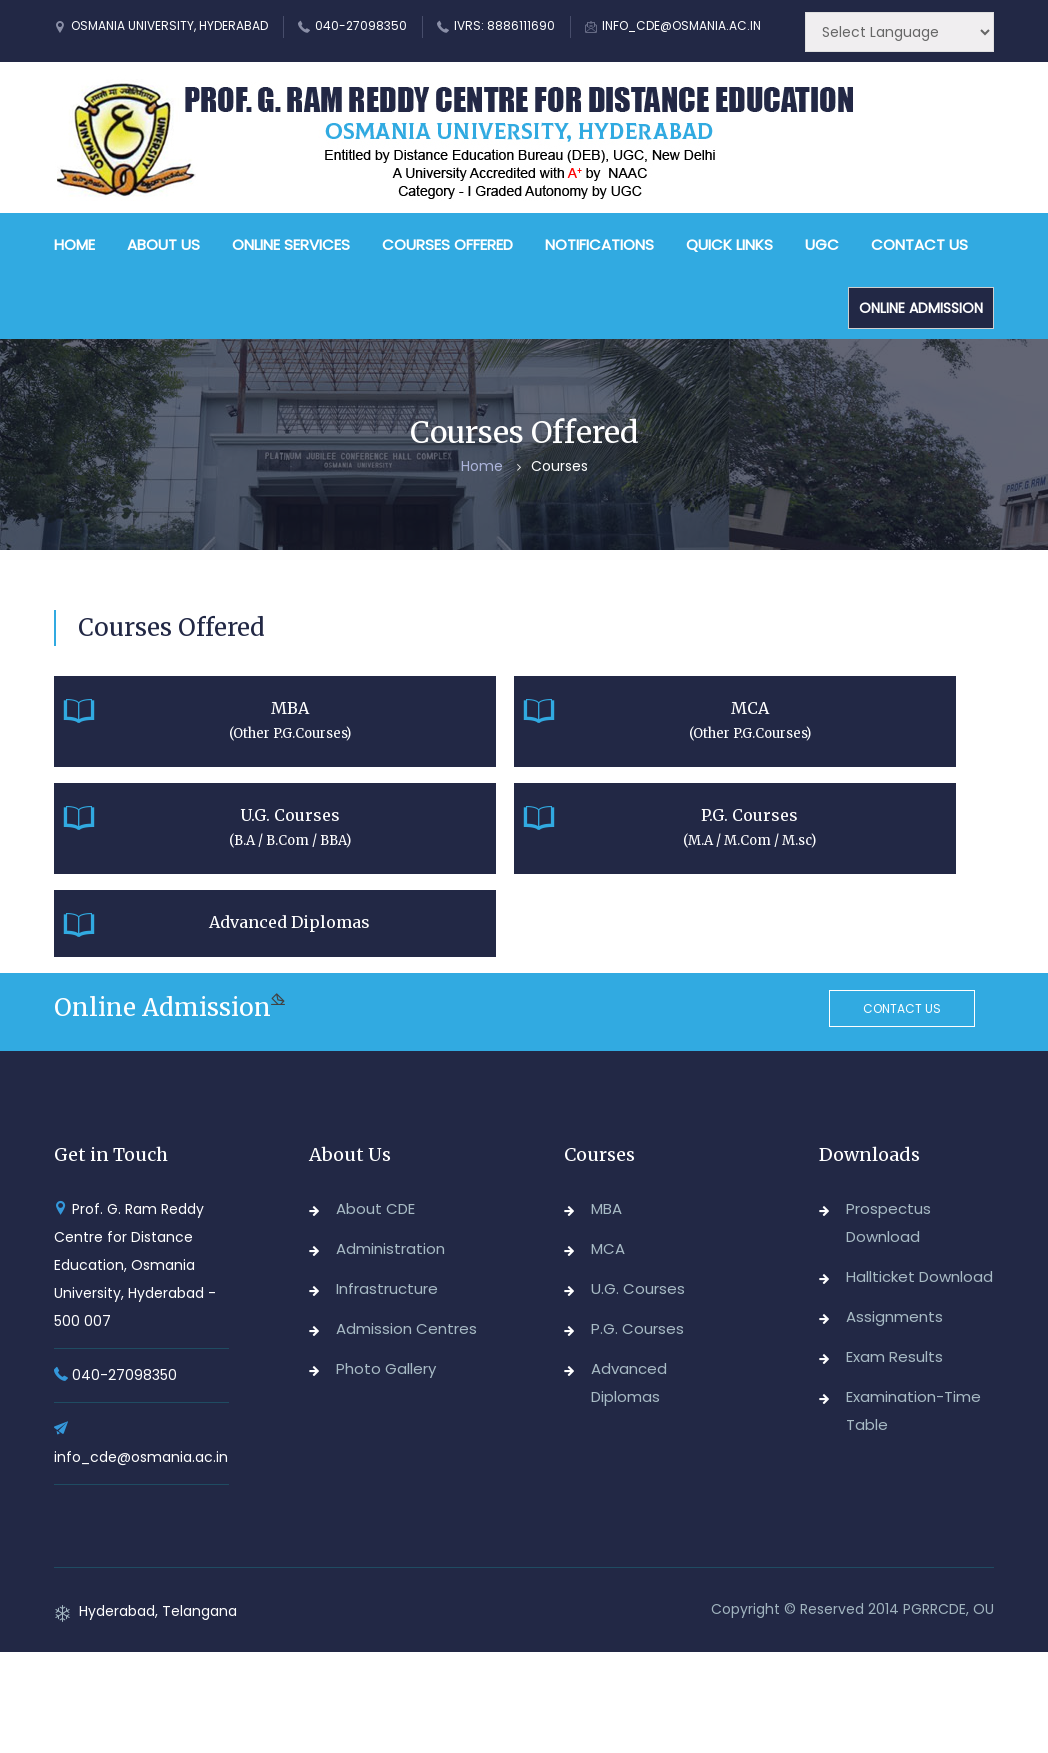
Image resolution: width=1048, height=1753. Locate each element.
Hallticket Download (919, 1276)
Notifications (599, 244)
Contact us (902, 1008)
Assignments (894, 1316)
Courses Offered (447, 244)
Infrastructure (387, 1288)
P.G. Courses (637, 1328)
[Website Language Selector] (899, 32)
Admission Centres (406, 1328)
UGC (822, 244)
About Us (163, 244)
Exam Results (894, 1356)
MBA (606, 1208)
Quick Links (729, 244)
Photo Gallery (386, 1368)
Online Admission (921, 308)
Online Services (291, 244)
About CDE (375, 1208)
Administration (390, 1248)
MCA (608, 1248)
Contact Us (919, 244)
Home (74, 244)
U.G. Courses (638, 1288)
